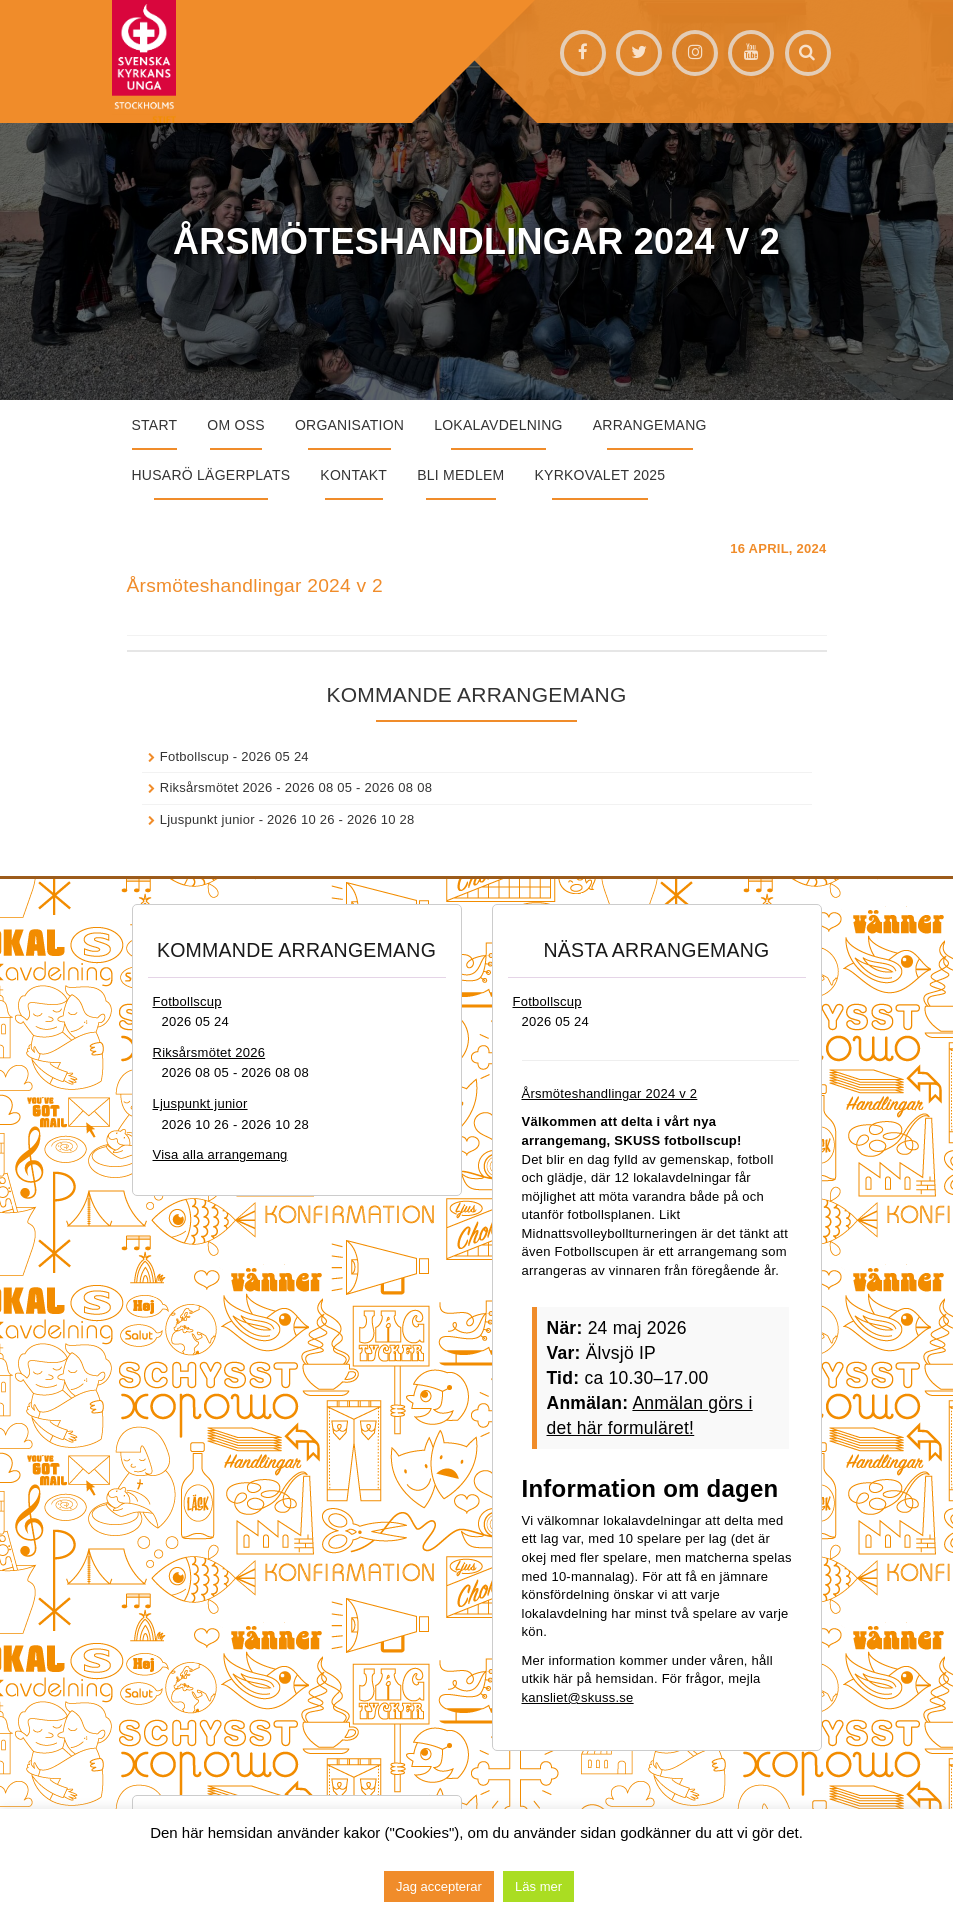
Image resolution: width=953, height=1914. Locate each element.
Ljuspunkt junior (207, 819)
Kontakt (353, 475)
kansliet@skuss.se (578, 1697)
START (155, 425)
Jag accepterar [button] (439, 1886)
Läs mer (538, 1886)
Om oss (236, 425)
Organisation (349, 425)
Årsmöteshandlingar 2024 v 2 (255, 585)
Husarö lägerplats (211, 475)
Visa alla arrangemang (220, 1154)
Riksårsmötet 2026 (216, 787)
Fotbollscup (194, 756)
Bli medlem (460, 475)
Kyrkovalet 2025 (599, 475)
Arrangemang (650, 425)
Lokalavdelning (498, 425)
